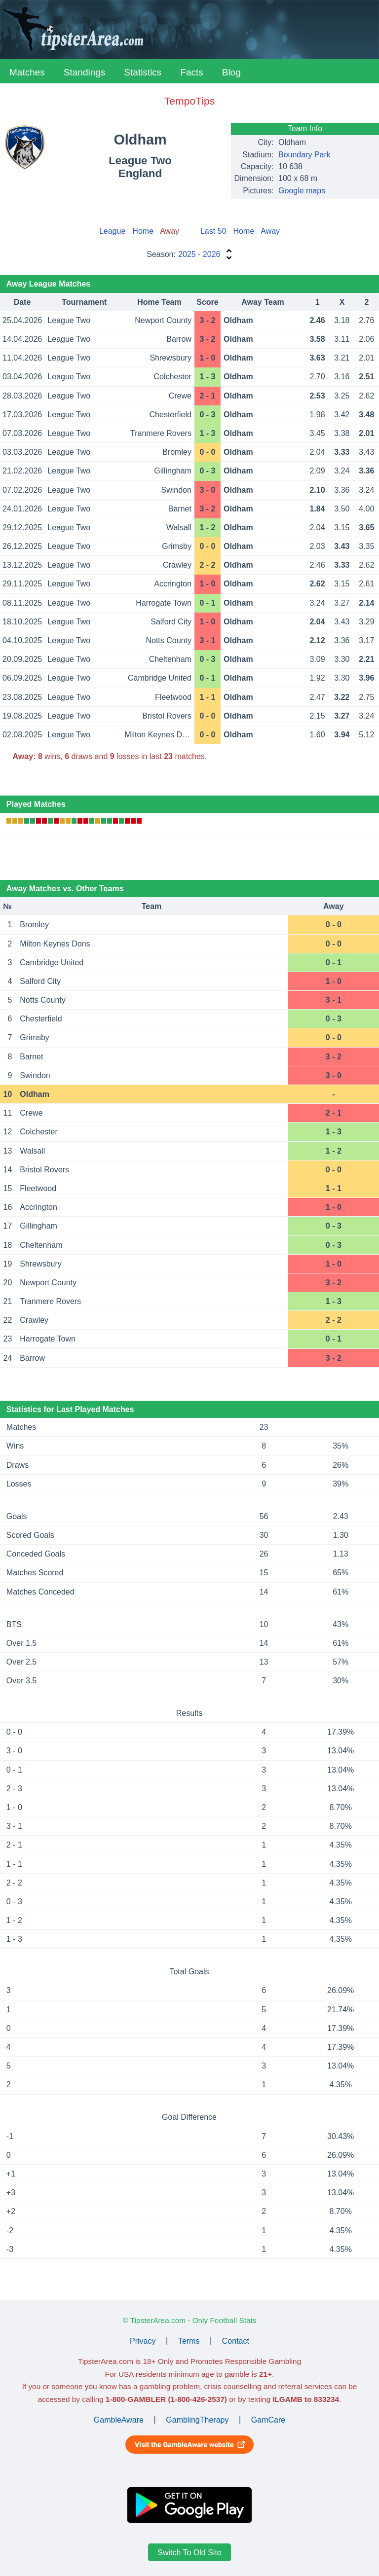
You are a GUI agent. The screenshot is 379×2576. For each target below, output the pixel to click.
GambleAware (119, 2419)
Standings (85, 72)
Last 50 (213, 231)
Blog (231, 72)
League (112, 231)
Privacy (142, 2340)
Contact (235, 2340)
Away (270, 231)
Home (142, 231)
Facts (191, 72)
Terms (189, 2340)
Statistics (142, 72)
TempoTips (189, 101)
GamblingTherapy (197, 2419)
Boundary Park (304, 154)
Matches (27, 72)
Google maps (301, 190)
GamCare (268, 2419)
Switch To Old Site (189, 2552)
